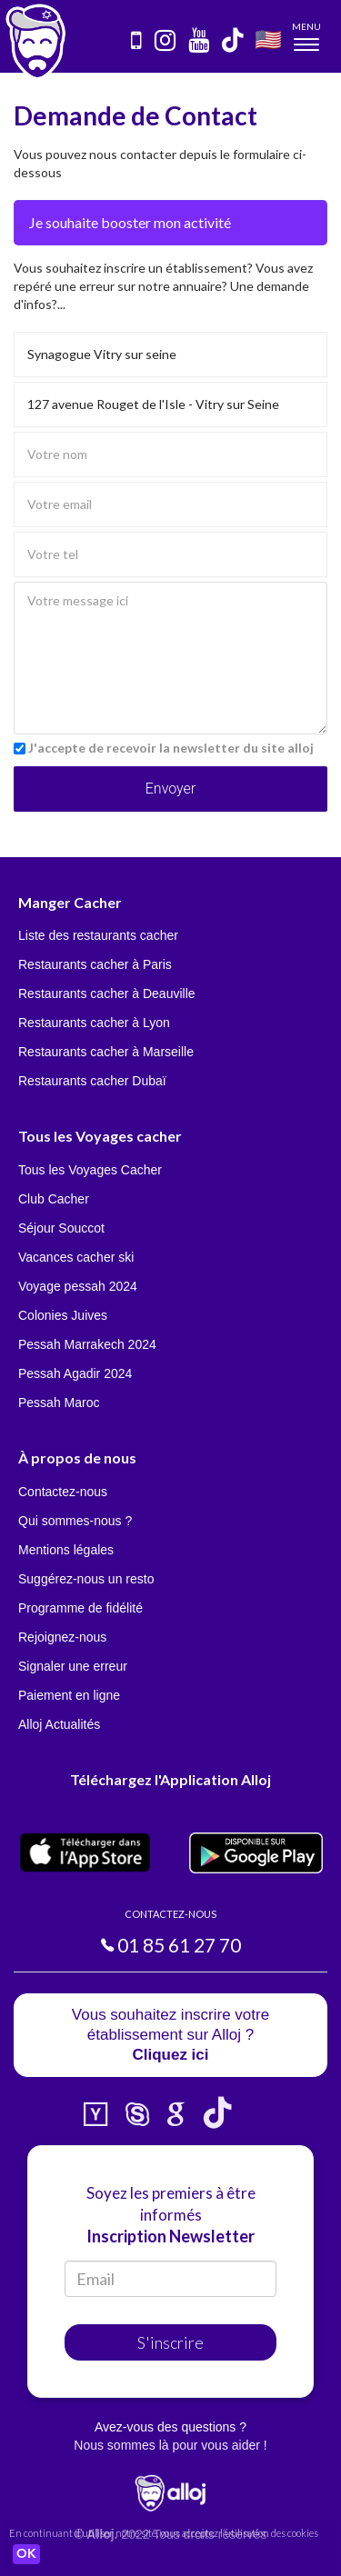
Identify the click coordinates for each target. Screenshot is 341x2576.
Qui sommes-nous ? (75, 1520)
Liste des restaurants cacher (98, 935)
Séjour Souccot (61, 1228)
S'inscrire (170, 2342)
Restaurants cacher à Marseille (106, 1051)
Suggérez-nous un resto (86, 1579)
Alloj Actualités (59, 1724)
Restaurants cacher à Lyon (94, 1022)
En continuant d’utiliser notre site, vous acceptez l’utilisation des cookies (163, 2533)
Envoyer (170, 788)
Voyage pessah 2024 (77, 1286)
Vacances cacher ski (76, 1257)
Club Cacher (53, 1199)
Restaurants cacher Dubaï (92, 1080)
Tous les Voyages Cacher (90, 1170)
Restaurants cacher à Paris (95, 964)
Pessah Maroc (58, 1402)
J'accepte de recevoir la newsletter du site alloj (171, 747)
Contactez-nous (62, 1491)
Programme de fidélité (80, 1608)
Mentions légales (66, 1550)
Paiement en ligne (69, 1695)
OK (26, 2554)
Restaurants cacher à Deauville (107, 993)
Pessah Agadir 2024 (75, 1373)
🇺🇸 (268, 38)
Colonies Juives (62, 1315)
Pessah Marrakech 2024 (87, 1344)
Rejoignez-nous (62, 1637)
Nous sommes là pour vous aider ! (170, 2445)
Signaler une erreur (72, 1666)
